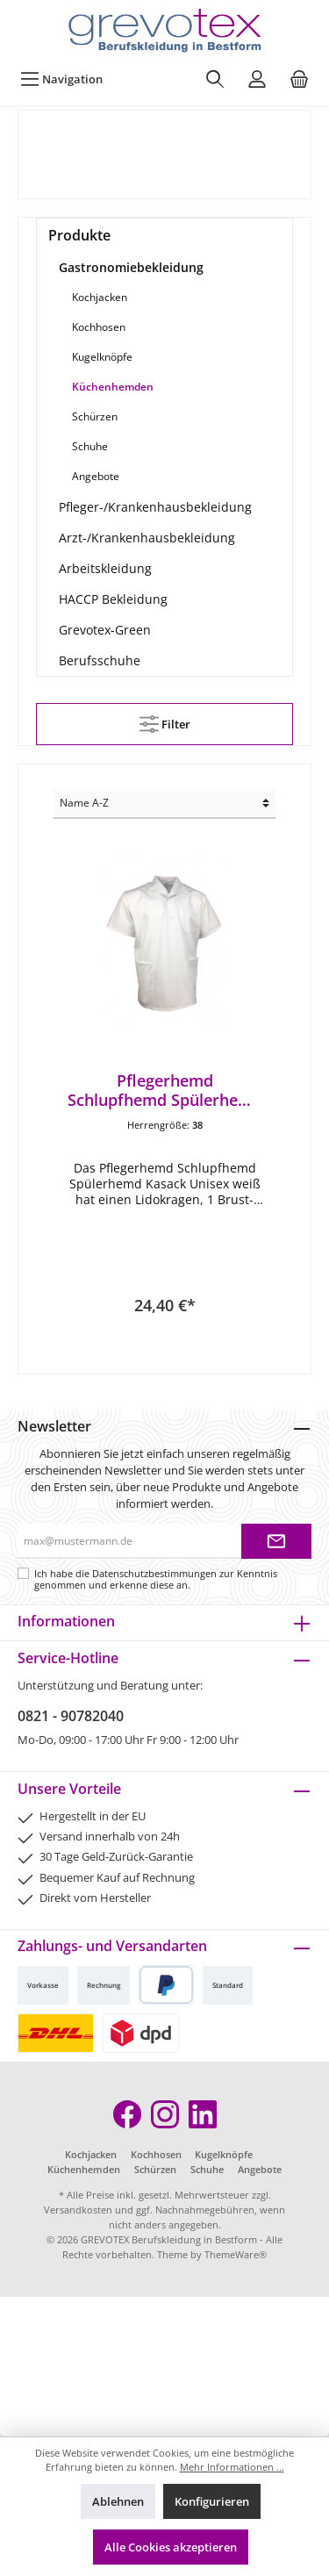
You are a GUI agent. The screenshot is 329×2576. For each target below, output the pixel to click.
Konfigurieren (212, 2501)
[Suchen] (215, 79)
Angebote (95, 476)
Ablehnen (118, 2501)
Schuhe (90, 446)
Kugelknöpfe (102, 356)
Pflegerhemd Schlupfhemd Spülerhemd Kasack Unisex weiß (165, 1090)
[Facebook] (127, 2114)
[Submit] (276, 1541)
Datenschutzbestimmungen (154, 1573)
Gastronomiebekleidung (131, 267)
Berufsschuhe (99, 660)
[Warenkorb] (299, 79)
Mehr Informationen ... (232, 2466)
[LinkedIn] (202, 2114)
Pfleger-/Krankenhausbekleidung (155, 507)
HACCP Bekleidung (113, 599)
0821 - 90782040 (71, 1716)
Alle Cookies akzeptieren (170, 2547)
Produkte (79, 235)
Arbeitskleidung (105, 568)
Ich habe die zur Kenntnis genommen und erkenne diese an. (155, 1579)
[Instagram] (164, 2114)
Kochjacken (99, 297)
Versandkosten (78, 2209)
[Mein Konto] (257, 79)
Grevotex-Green (105, 629)
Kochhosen (98, 326)
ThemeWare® (235, 2254)
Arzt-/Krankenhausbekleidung (147, 537)
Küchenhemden (113, 386)
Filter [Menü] (164, 720)
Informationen (66, 1621)
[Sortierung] (164, 804)
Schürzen (95, 416)
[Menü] (61, 79)
